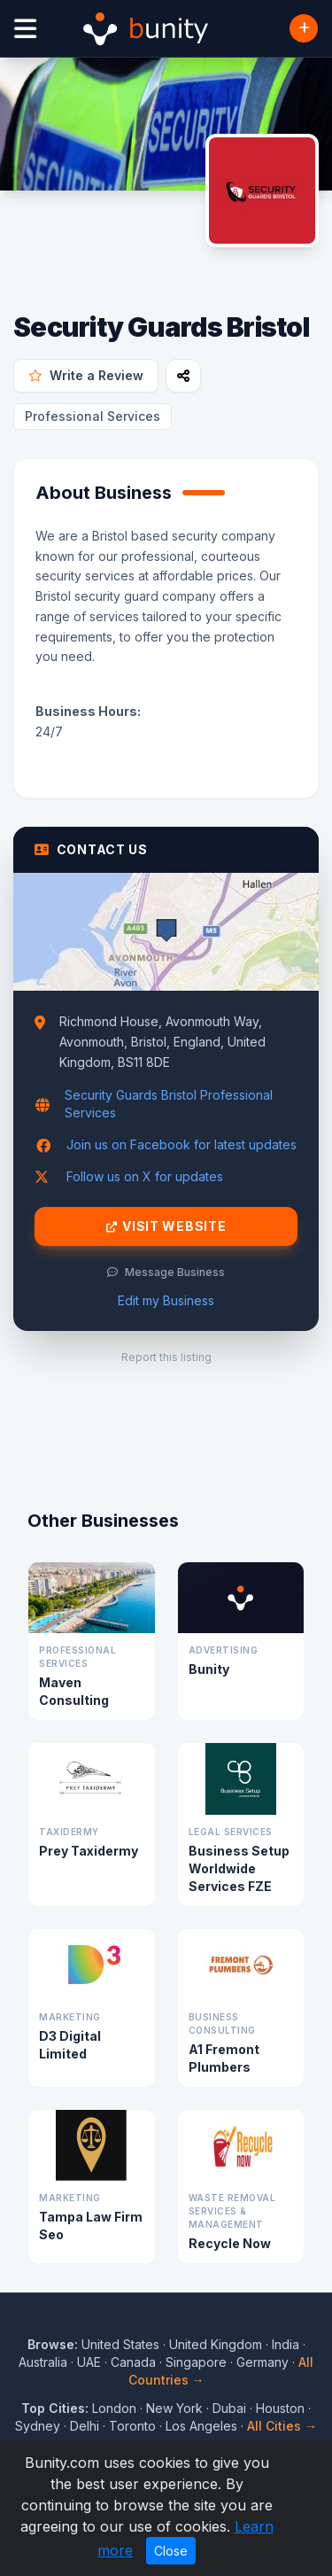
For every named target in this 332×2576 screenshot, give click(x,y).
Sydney (37, 2425)
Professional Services (92, 416)
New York (174, 2408)
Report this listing (166, 1357)
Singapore (196, 2362)
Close (171, 2550)
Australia (43, 2362)
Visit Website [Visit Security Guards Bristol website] (166, 1226)
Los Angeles (201, 2425)
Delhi (84, 2425)
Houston (280, 2408)
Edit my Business (166, 1300)
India (285, 2344)
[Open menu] (25, 29)
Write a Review (85, 375)
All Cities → (282, 2425)
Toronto (132, 2425)
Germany (262, 2362)
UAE (89, 2362)
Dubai (229, 2408)
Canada (133, 2362)
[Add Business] (304, 28)
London (114, 2408)
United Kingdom (215, 2344)
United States (120, 2344)
